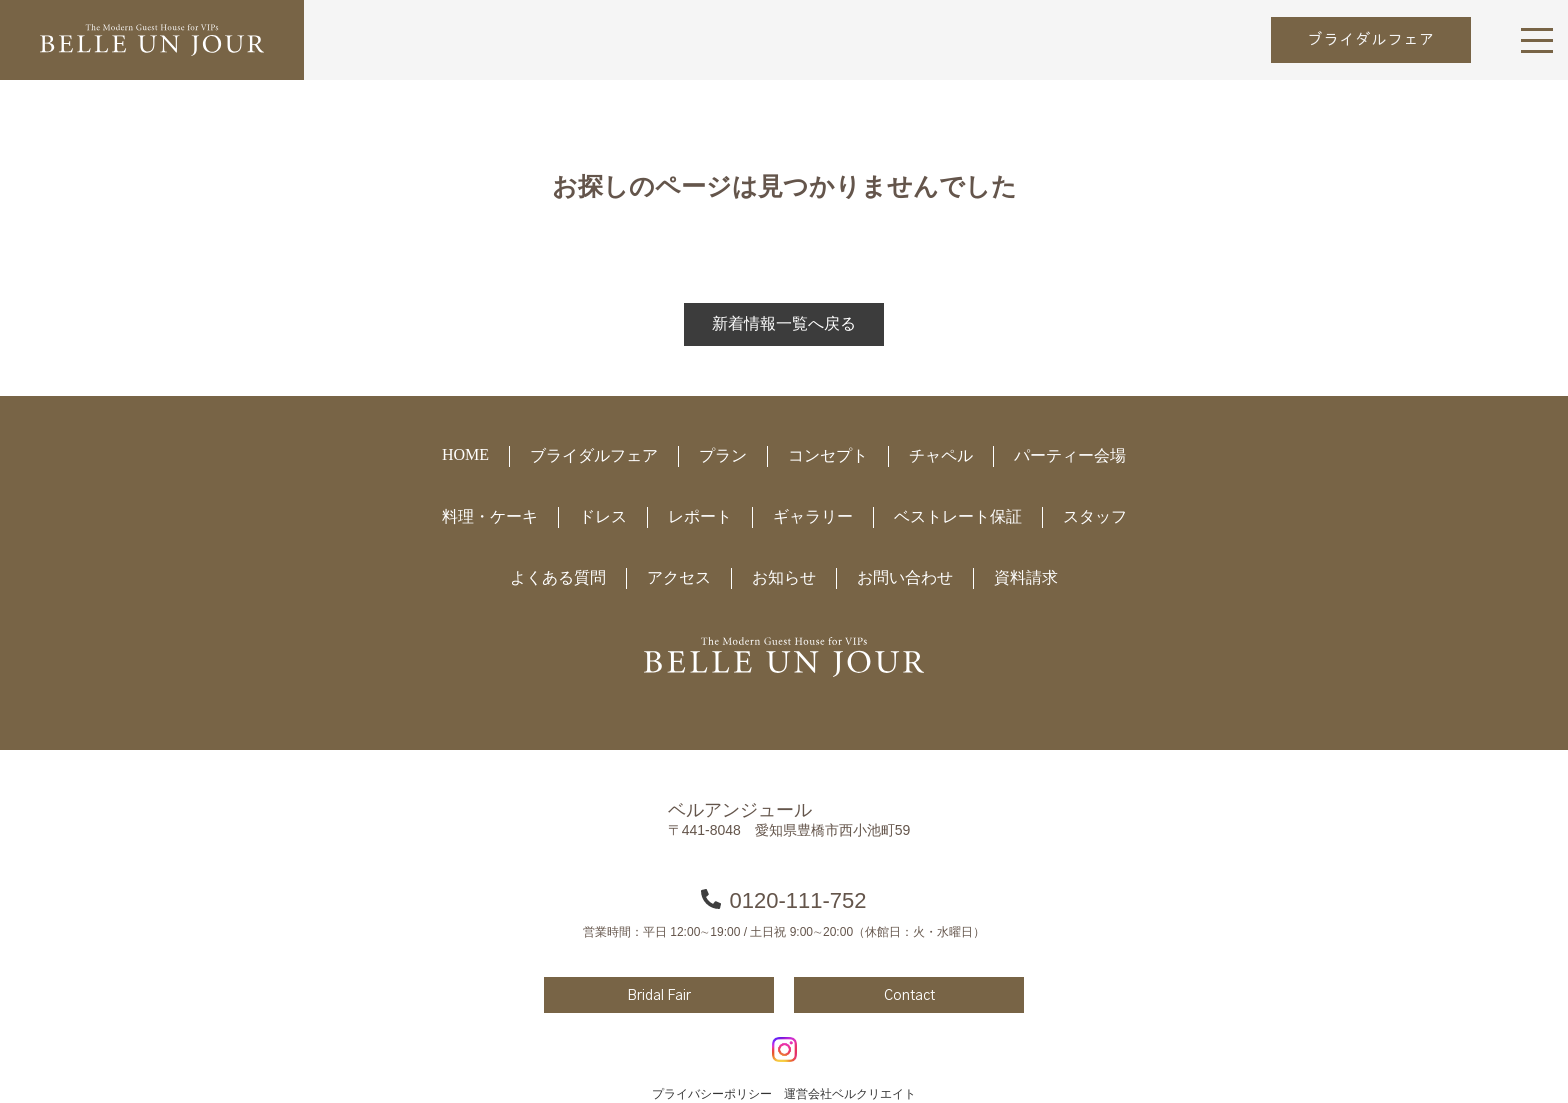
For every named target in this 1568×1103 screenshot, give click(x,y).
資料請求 (1026, 577)
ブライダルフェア (1371, 40)
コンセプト (828, 455)
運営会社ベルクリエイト (850, 1094)
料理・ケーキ (490, 516)
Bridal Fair (659, 996)
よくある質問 (558, 577)
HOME (465, 454)
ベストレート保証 (958, 516)
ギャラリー (813, 516)
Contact (909, 996)
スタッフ (1095, 516)
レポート (700, 516)
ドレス (603, 516)
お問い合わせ (905, 577)
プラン (723, 455)
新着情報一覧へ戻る (784, 323)
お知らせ (784, 577)
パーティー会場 (1070, 455)
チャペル (941, 455)
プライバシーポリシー (712, 1094)
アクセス (679, 577)
